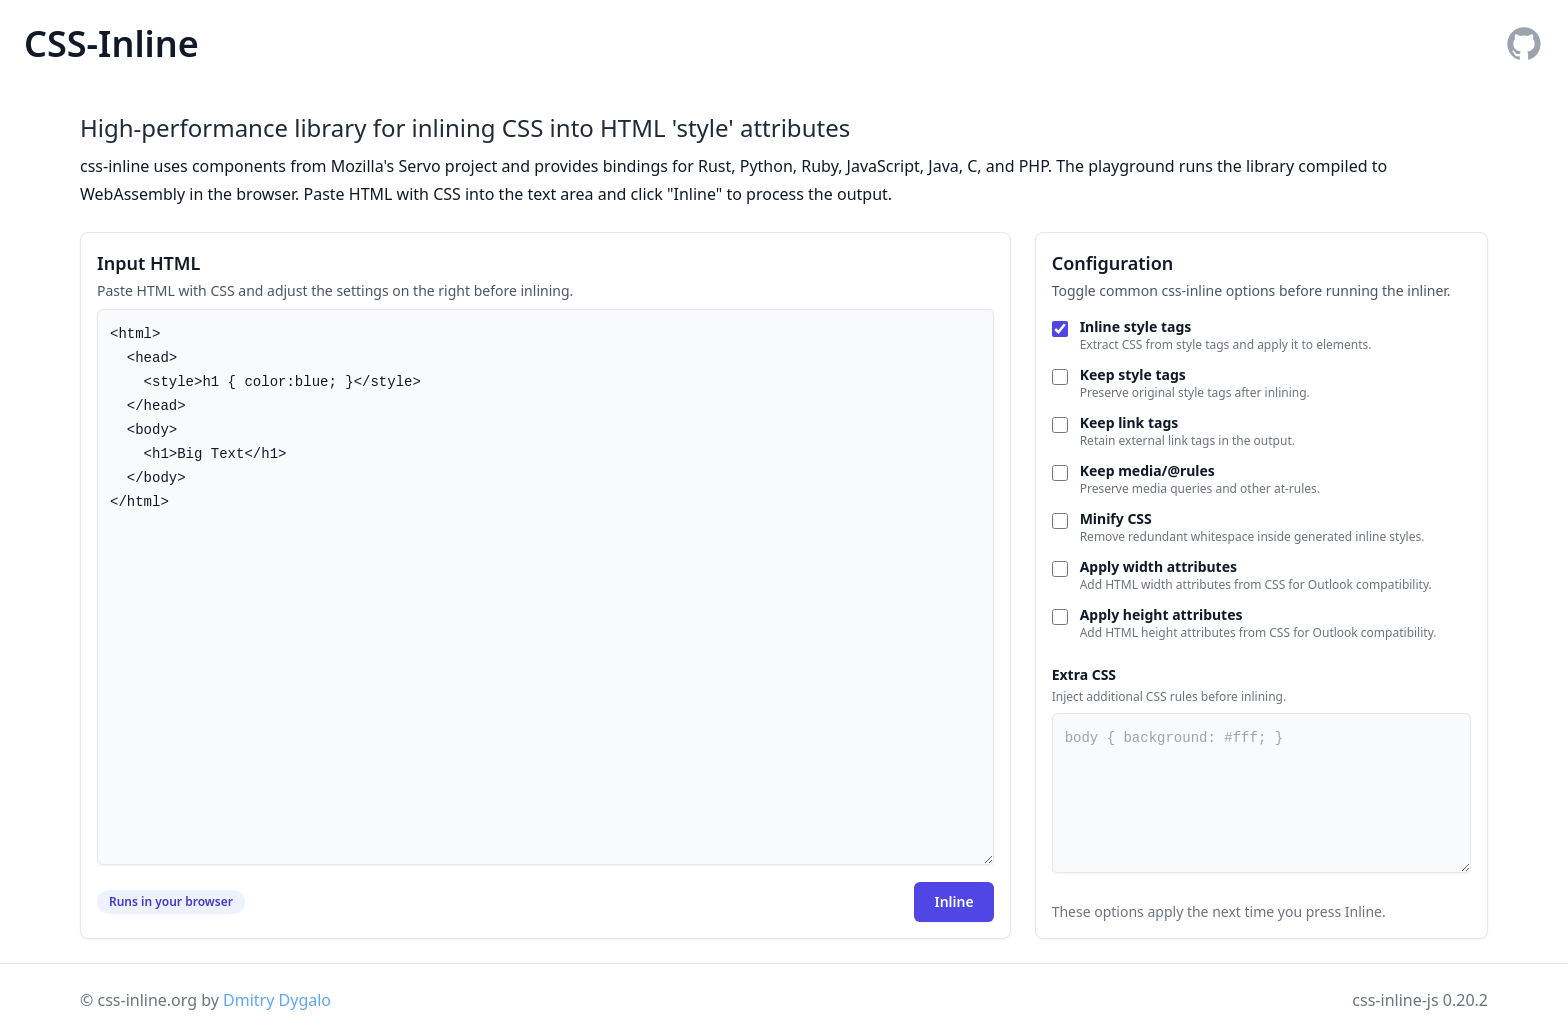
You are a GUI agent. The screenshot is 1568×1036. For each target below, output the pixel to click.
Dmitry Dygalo (277, 1000)
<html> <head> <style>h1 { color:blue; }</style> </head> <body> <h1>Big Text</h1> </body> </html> (545, 587)
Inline (953, 901)
